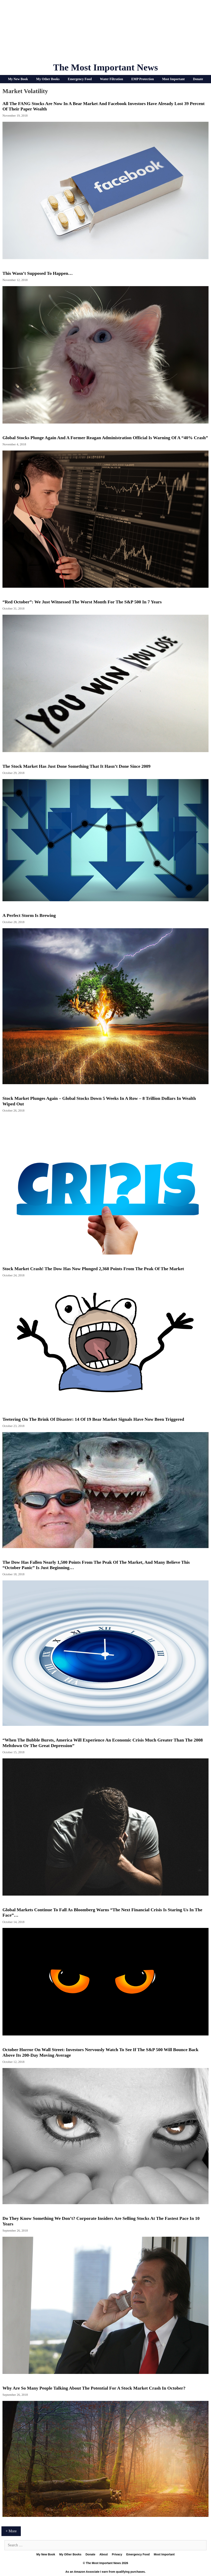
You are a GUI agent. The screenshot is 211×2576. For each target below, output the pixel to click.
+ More (11, 2531)
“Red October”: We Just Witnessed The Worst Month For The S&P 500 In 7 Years (82, 601)
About (103, 2554)
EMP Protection (142, 79)
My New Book (18, 79)
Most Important (173, 79)
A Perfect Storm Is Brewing (29, 915)
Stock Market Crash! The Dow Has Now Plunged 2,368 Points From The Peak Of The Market (93, 1268)
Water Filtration (111, 79)
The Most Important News (105, 67)
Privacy (117, 2554)
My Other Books (48, 79)
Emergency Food (80, 79)
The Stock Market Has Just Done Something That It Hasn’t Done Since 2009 (76, 766)
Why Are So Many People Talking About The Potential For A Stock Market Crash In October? (93, 2388)
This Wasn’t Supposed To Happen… (37, 273)
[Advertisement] (105, 33)
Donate (198, 79)
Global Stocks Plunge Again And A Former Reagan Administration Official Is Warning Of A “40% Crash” (105, 437)
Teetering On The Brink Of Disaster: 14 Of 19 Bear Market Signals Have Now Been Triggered (93, 1419)
